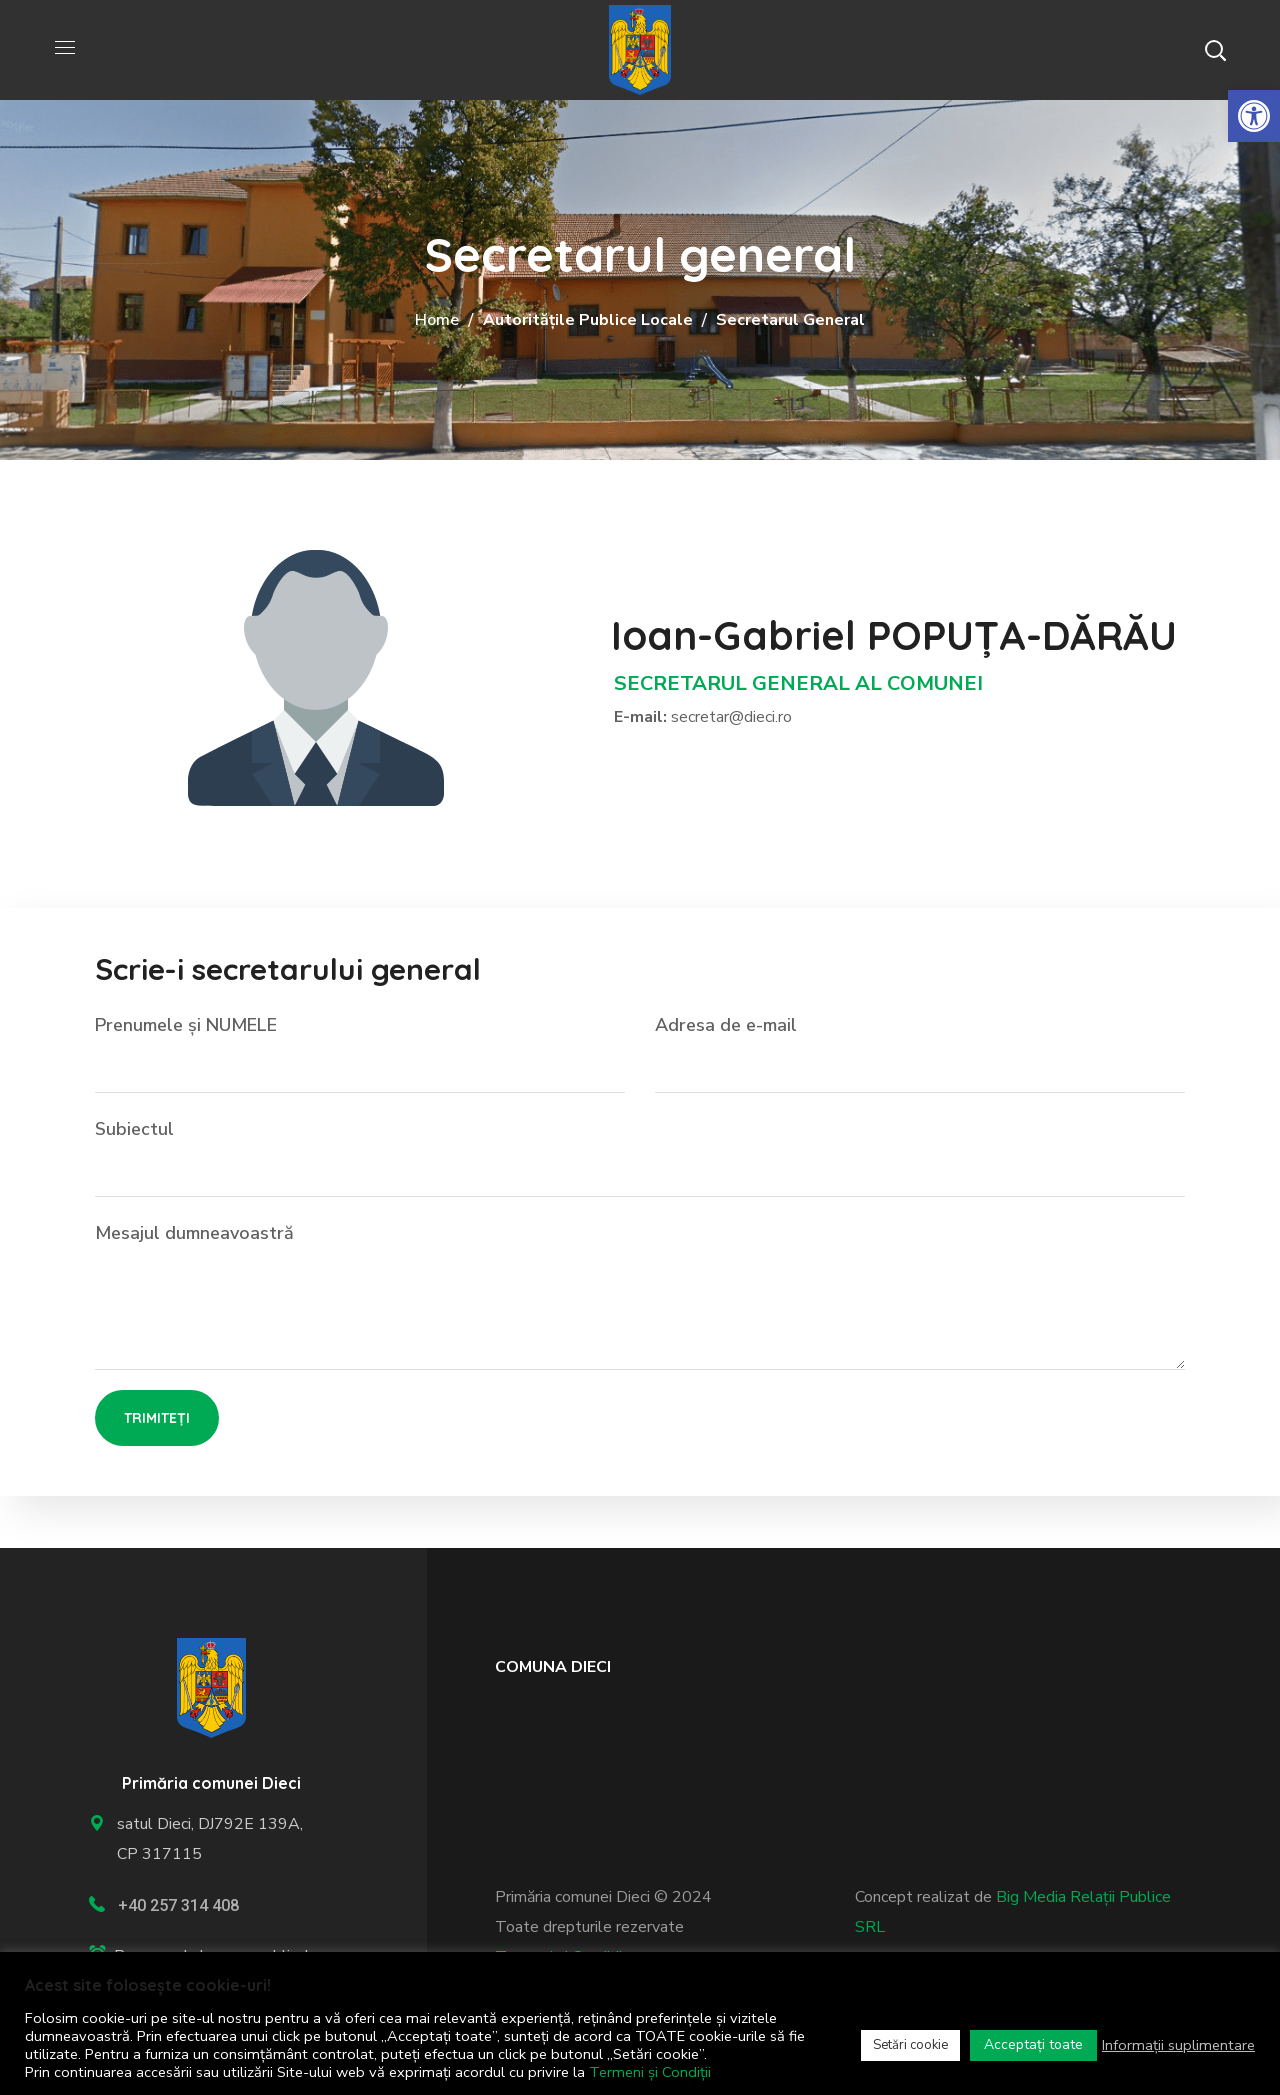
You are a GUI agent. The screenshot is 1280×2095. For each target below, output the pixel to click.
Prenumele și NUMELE (360, 1053)
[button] (1215, 50)
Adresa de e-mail (920, 1053)
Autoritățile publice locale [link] (588, 320)
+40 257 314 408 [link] (178, 1905)
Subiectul (640, 1157)
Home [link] (437, 320)
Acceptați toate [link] (1033, 2044)
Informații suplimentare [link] (1178, 2045)
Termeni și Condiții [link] (650, 2072)
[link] (1254, 116)
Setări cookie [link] (910, 2045)
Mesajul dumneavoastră (640, 1296)
